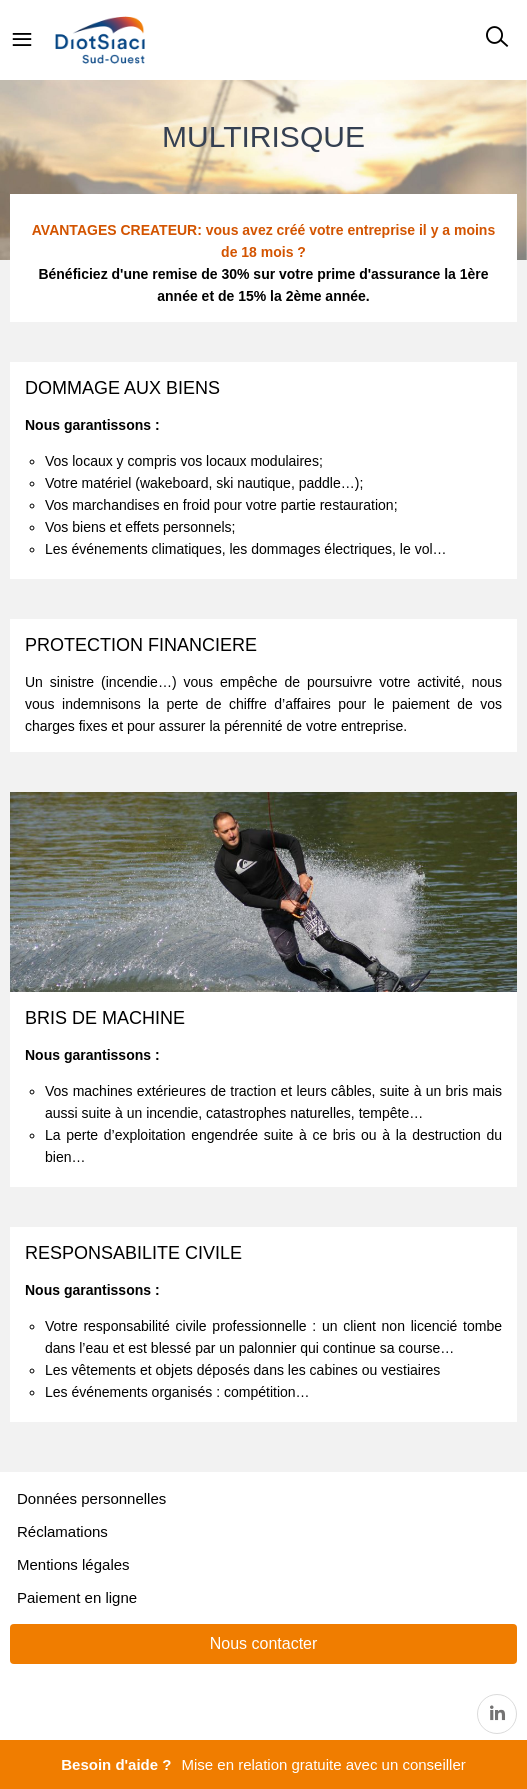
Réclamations (62, 1531)
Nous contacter (264, 1643)
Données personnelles (91, 1498)
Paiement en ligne (77, 1597)
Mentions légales (73, 1564)
